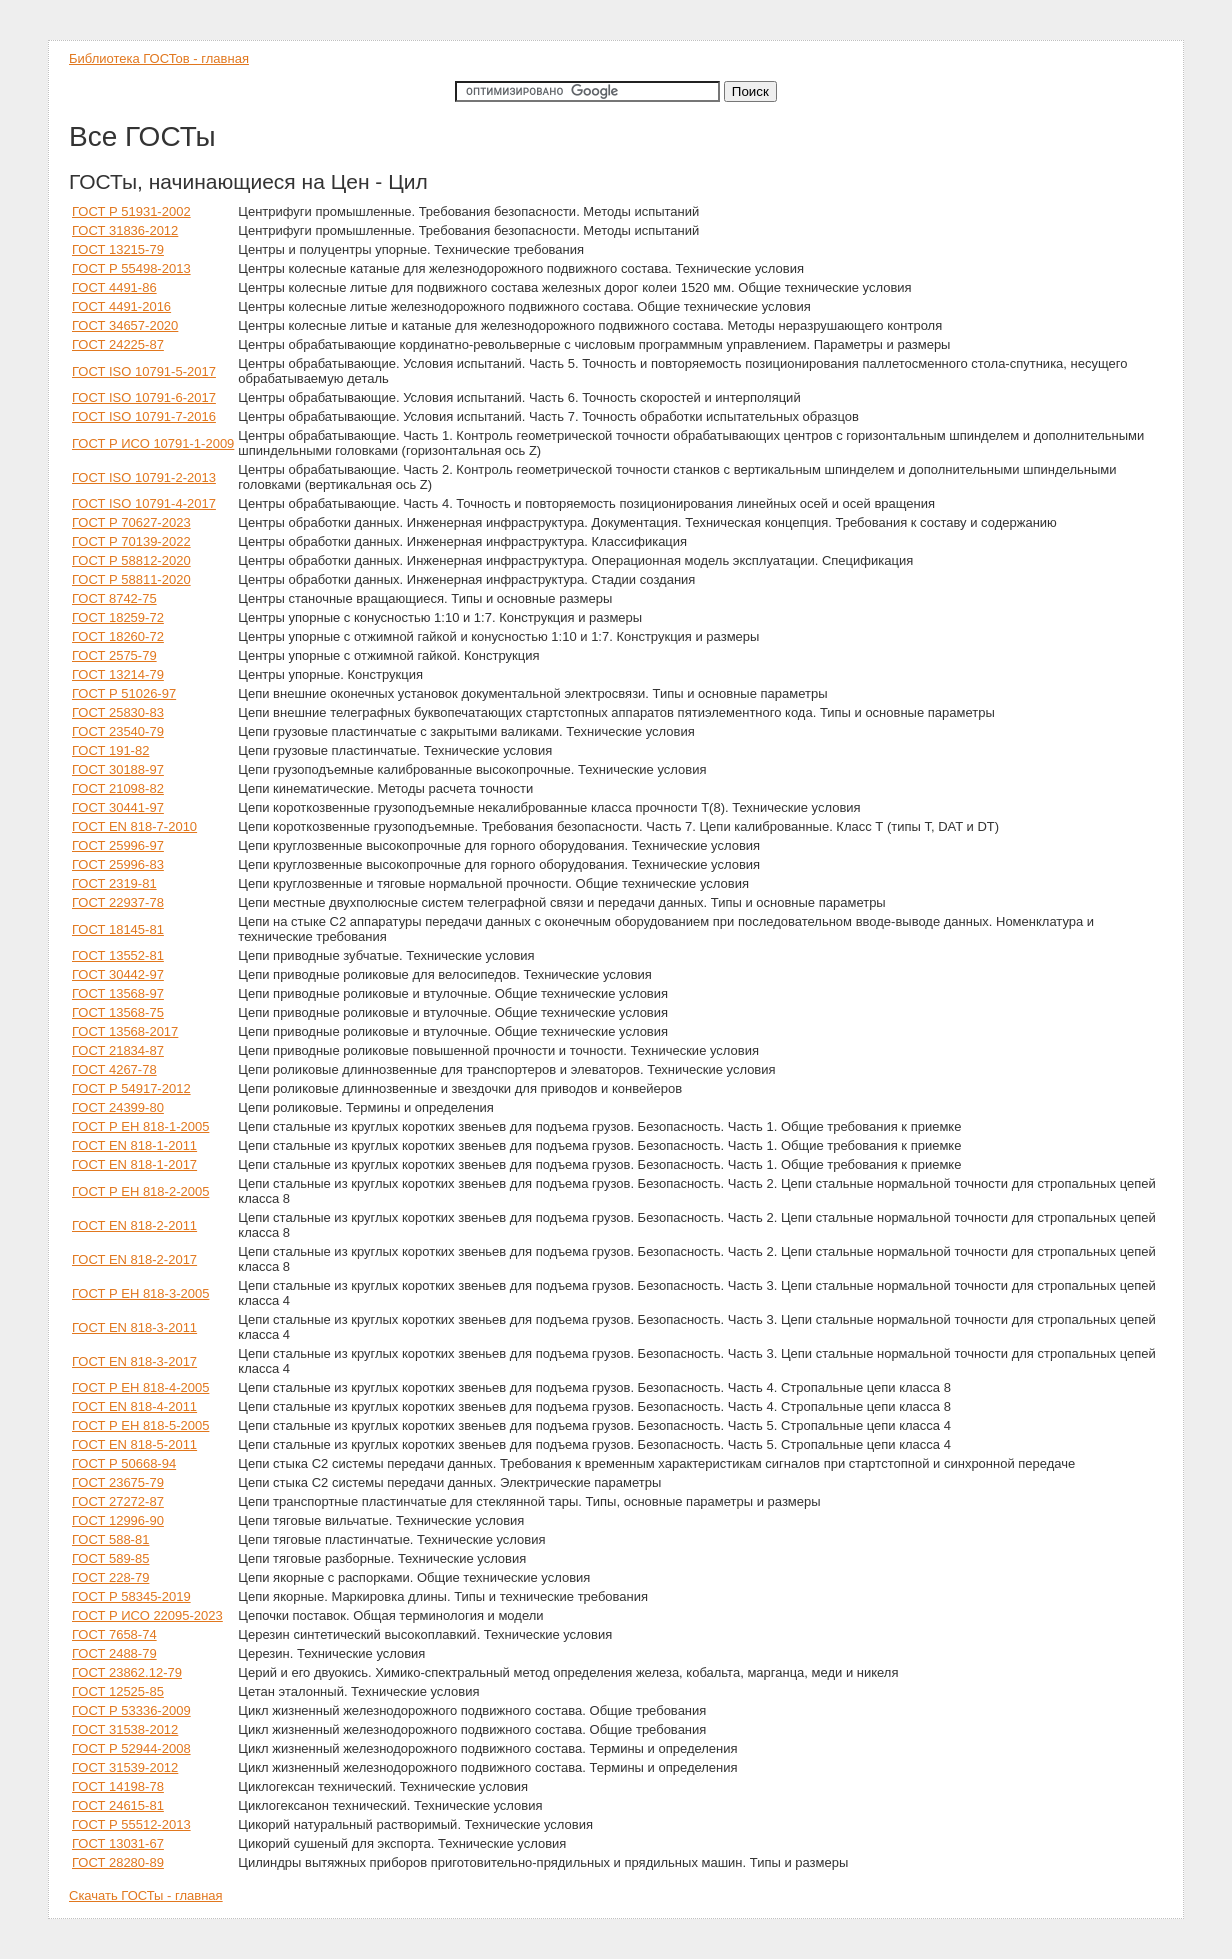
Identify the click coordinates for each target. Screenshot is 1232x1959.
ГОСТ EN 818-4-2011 (134, 1406)
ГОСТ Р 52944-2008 (131, 1748)
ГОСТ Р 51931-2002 (131, 211)
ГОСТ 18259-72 (118, 617)
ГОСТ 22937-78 (118, 902)
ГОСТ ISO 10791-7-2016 (144, 416)
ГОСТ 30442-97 (118, 974)
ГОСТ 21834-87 (118, 1050)
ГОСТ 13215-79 (118, 249)
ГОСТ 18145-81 (118, 929)
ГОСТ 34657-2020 (125, 325)
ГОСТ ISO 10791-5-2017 (144, 371)
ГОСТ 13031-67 (118, 1843)
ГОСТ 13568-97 (118, 993)
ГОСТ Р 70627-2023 (131, 522)
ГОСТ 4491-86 (114, 287)
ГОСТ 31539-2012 (125, 1767)
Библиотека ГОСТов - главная (159, 58)
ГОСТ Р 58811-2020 (131, 579)
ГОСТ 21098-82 (118, 788)
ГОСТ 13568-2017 (125, 1031)
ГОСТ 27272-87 (118, 1501)
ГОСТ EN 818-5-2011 (134, 1444)
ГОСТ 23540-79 (118, 731)
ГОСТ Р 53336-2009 (131, 1710)
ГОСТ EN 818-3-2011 (134, 1327)
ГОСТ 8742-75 (114, 598)
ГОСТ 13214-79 (118, 674)
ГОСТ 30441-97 (118, 807)
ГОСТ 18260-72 (118, 636)
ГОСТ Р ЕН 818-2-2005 (140, 1191)
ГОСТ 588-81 (110, 1539)
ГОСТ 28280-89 (118, 1862)
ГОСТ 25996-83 (118, 864)
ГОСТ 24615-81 (118, 1805)
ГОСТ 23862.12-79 (127, 1672)
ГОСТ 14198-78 (118, 1786)
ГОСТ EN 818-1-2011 (134, 1145)
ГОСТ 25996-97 (118, 845)
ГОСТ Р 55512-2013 (131, 1824)
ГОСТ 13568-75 (118, 1012)
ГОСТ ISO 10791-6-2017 (144, 397)
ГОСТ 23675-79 (118, 1482)
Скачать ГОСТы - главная (146, 1895)
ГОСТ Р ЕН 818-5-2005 (140, 1425)
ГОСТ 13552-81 (118, 955)
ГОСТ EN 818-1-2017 (134, 1164)
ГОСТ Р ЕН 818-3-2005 (140, 1293)
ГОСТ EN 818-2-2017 (134, 1259)
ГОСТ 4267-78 (114, 1069)
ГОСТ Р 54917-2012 (131, 1088)
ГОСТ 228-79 (110, 1577)
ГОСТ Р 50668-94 (124, 1463)
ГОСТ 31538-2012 (125, 1729)
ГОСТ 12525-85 (118, 1691)
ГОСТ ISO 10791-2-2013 (144, 477)
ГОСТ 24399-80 (118, 1107)
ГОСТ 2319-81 (114, 883)
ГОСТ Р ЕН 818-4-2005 (140, 1387)
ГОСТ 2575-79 (114, 655)
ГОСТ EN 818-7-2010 (134, 826)
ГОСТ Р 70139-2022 (131, 541)
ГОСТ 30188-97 (118, 769)
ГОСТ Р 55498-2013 (131, 268)
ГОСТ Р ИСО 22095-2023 (147, 1615)
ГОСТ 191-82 (110, 750)
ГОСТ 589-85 (110, 1558)
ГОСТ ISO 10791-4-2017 (144, 503)
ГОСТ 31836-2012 (125, 230)
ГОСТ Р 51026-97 (124, 693)
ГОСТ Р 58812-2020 (131, 560)
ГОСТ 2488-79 (114, 1653)
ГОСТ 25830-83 (118, 712)
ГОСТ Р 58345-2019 (131, 1596)
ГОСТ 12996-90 (118, 1520)
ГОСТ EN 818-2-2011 (134, 1225)
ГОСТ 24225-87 (118, 344)
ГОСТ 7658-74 (114, 1634)
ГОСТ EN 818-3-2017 (134, 1361)
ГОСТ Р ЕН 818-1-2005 (140, 1126)
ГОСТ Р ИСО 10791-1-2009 (153, 443)
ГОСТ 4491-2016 (121, 306)
